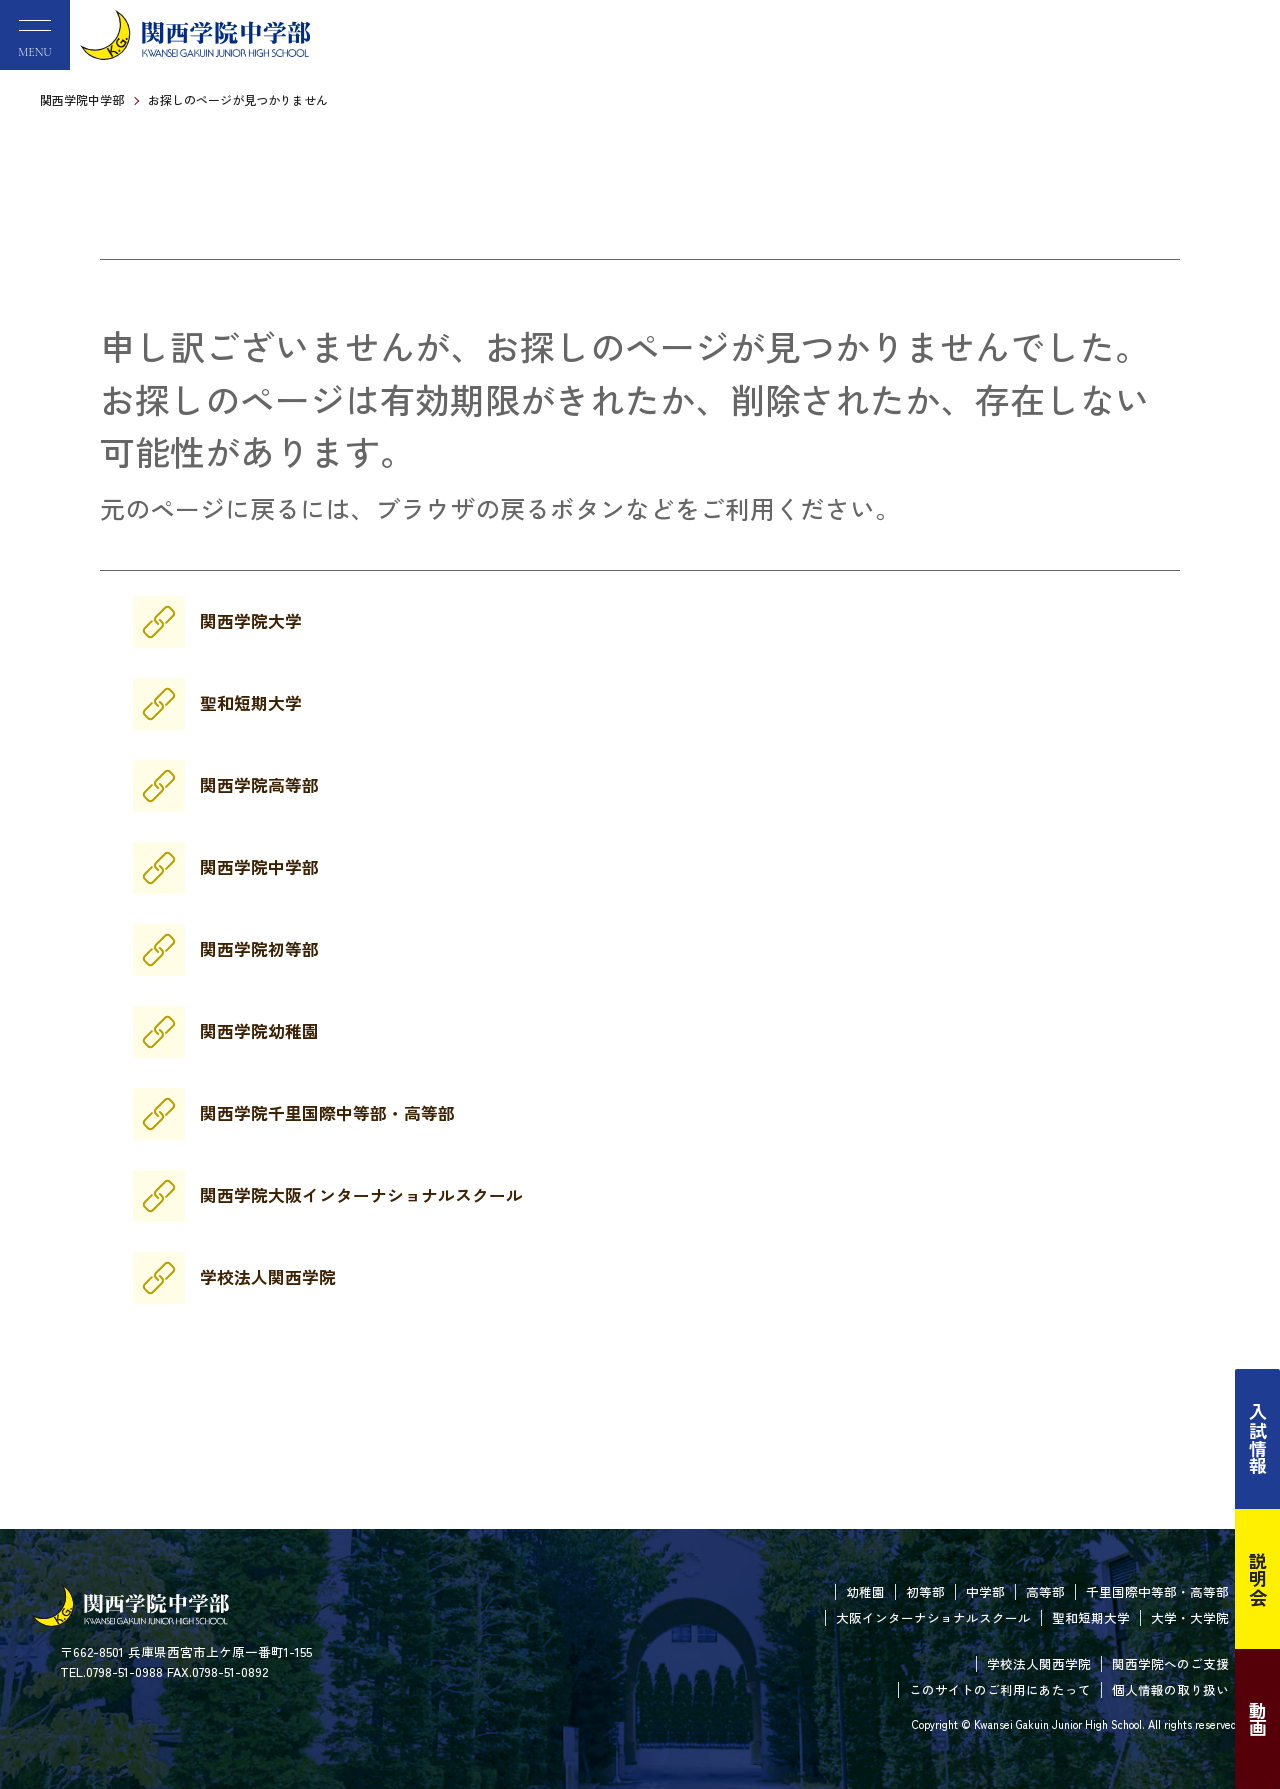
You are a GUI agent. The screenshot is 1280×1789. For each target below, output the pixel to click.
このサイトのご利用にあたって (1000, 1689)
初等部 (925, 1591)
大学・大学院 (1190, 1617)
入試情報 (1258, 1439)
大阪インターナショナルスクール (933, 1617)
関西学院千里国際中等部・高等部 (327, 1113)
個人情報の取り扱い (1170, 1689)
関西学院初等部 (259, 949)
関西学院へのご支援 (1170, 1663)
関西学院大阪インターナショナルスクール (361, 1195)
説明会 (1258, 1579)
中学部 (985, 1591)
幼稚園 (865, 1591)
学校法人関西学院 (268, 1277)
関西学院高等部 (259, 785)
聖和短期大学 (251, 703)
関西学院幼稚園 (259, 1031)
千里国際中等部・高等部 (1157, 1591)
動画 (1258, 1719)
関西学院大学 (251, 621)
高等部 (1045, 1591)
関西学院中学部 (82, 99)
